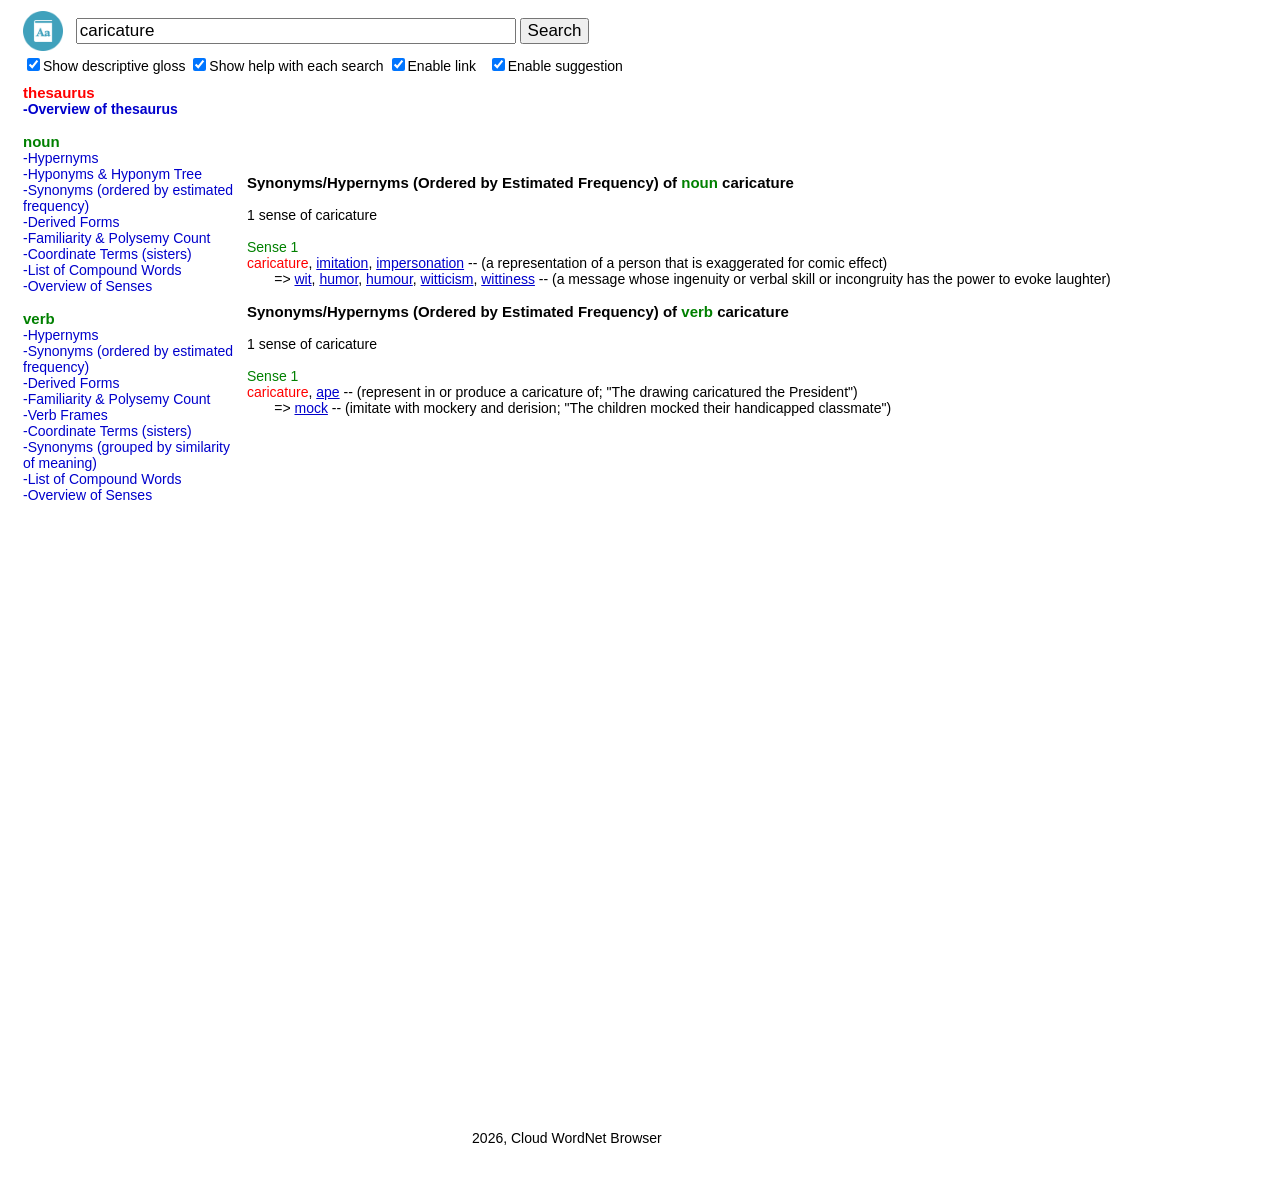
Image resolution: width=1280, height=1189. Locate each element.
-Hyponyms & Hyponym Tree (112, 174)
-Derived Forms (71, 222)
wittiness (508, 279)
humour (389, 279)
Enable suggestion (557, 66)
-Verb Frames (65, 415)
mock (310, 408)
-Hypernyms (60, 158)
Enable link (434, 66)
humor (338, 279)
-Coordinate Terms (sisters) (107, 254)
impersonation (420, 263)
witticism (447, 279)
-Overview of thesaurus (100, 109)
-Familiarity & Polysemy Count (117, 238)
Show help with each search (288, 66)
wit (302, 279)
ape (327, 392)
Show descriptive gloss (106, 66)
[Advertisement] (103, 810)
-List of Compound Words (102, 270)
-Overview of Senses (87, 286)
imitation (342, 263)
